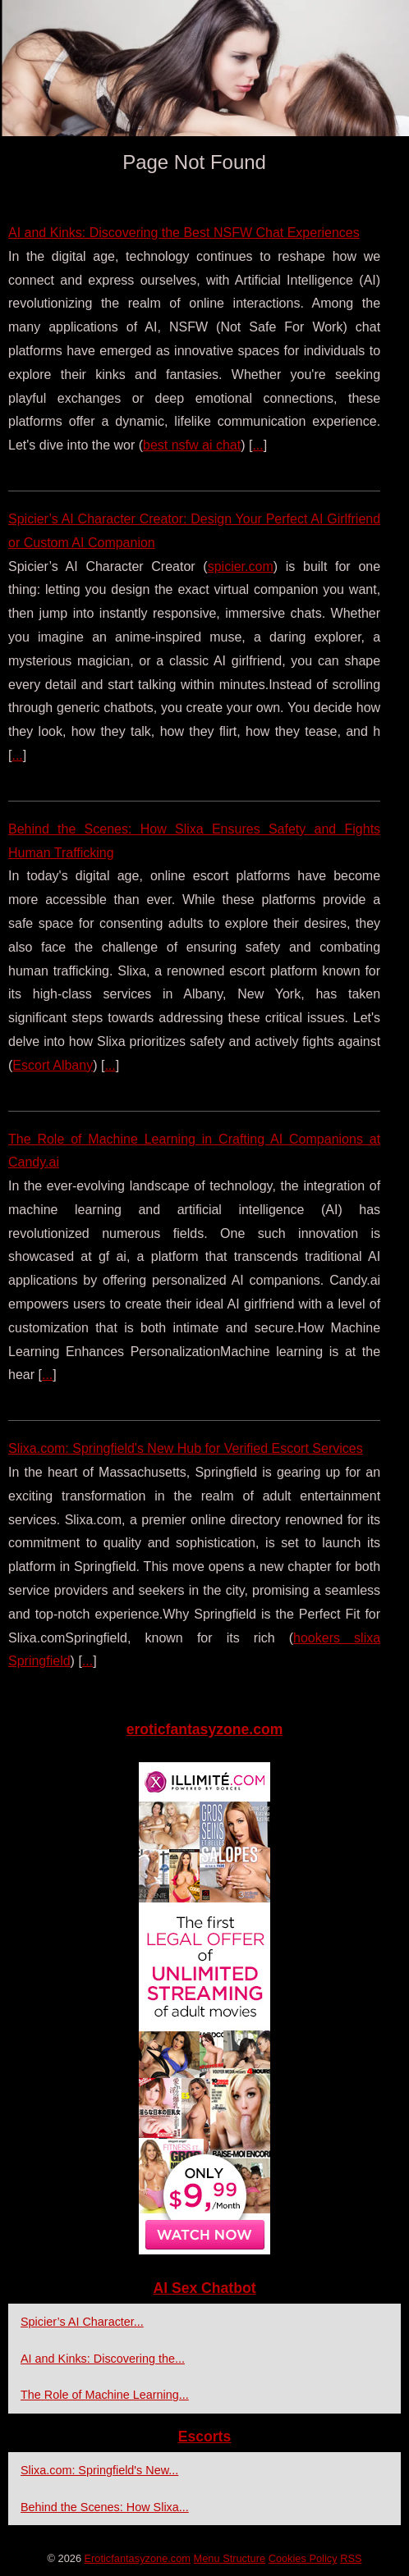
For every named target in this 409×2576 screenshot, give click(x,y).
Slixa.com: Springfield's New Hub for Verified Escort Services (185, 1448)
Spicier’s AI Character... (82, 2321)
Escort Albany (52, 1065)
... (257, 445)
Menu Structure (230, 2558)
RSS (350, 2558)
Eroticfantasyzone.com (138, 2558)
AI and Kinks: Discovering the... (103, 2358)
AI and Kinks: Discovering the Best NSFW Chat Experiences (184, 233)
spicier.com (240, 566)
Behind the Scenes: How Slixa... (105, 2507)
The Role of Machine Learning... (105, 2394)
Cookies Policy (303, 2558)
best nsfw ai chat (192, 445)
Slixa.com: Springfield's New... (99, 2470)
